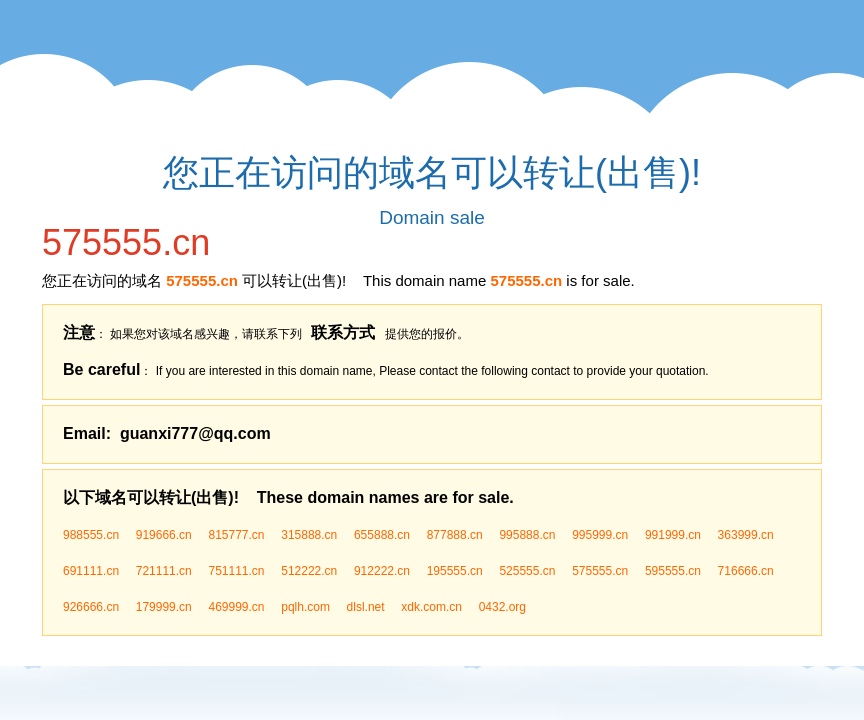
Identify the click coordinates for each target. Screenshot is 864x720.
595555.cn (673, 571)
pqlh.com (305, 607)
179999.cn (164, 607)
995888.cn (527, 535)
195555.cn (455, 571)
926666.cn (91, 607)
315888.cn (309, 535)
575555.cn (600, 571)
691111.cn (91, 571)
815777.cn (236, 535)
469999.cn (236, 607)
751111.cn (236, 571)
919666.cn (164, 535)
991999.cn (673, 535)
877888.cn (455, 535)
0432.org (502, 607)
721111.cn (164, 571)
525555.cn (527, 571)
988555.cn (91, 535)
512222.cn (309, 571)
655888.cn (382, 535)
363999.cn (746, 535)
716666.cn (746, 571)
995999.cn (600, 535)
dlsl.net (366, 607)
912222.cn (382, 571)
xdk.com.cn (431, 607)
